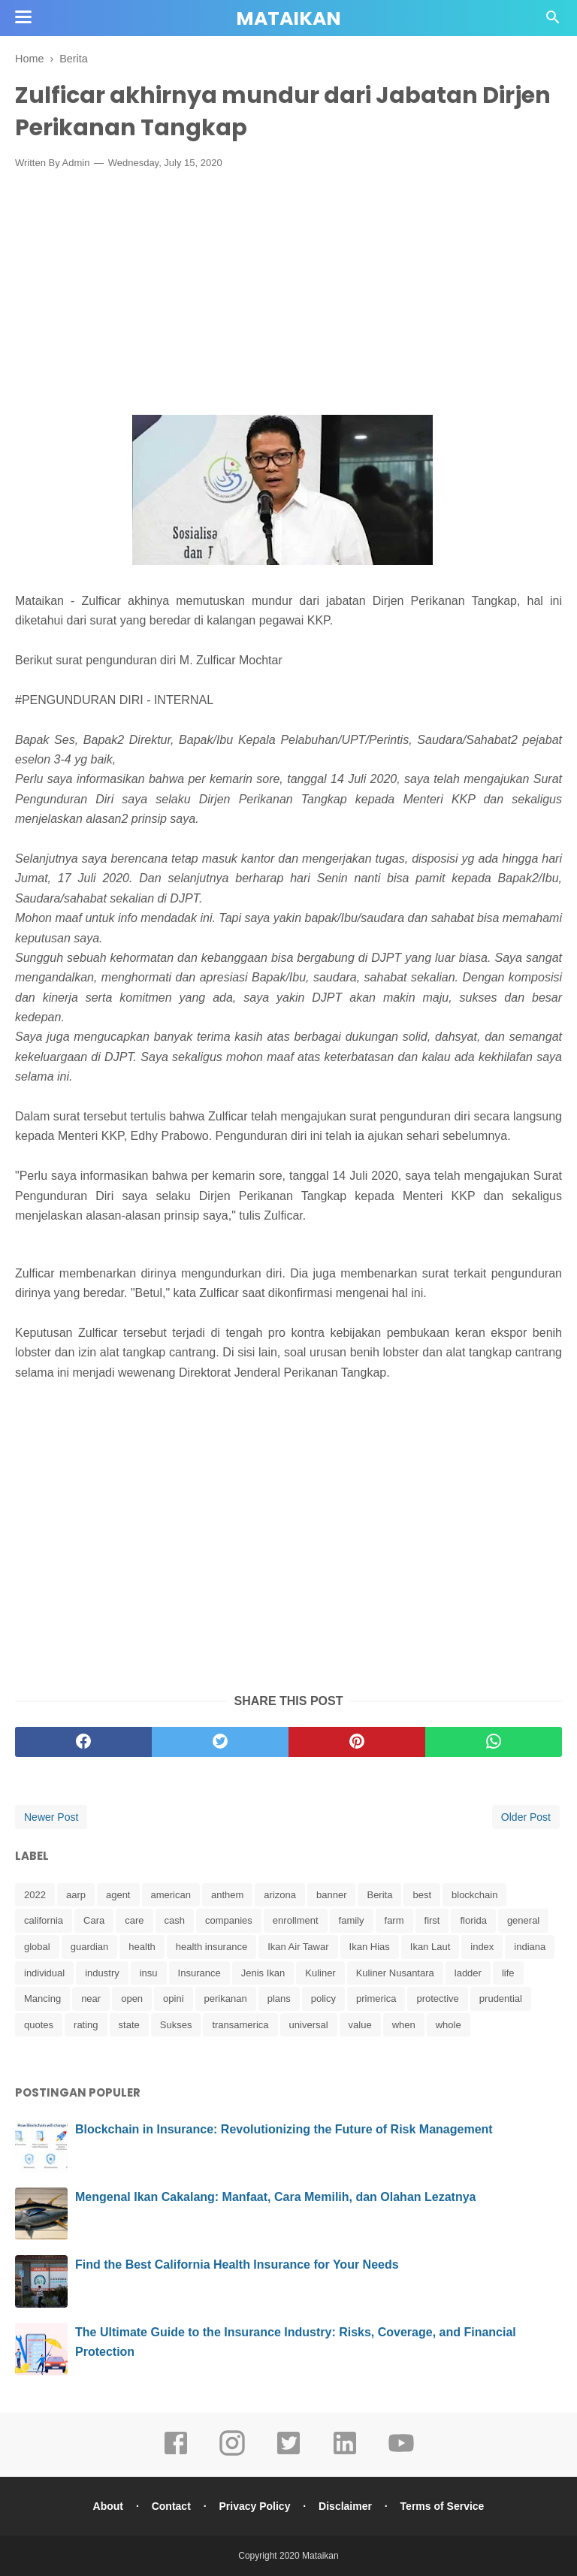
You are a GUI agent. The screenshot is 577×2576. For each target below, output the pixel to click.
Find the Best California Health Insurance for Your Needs (237, 2264)
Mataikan (288, 18)
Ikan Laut (430, 1946)
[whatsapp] (493, 1742)
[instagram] (232, 2453)
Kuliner (320, 1973)
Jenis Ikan (263, 1973)
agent (118, 1894)
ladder (468, 1973)
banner (331, 1894)
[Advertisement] (288, 291)
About (108, 2506)
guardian (90, 1946)
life (508, 1973)
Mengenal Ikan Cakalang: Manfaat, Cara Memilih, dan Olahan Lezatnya (275, 2197)
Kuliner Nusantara (395, 1973)
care (134, 1920)
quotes (38, 2024)
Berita (379, 1894)
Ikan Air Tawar (297, 1946)
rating (86, 2024)
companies (228, 1920)
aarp (76, 1894)
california (43, 1920)
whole (448, 2024)
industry (102, 1973)
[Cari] (553, 21)
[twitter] (220, 1742)
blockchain (474, 1894)
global (37, 1946)
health (141, 1946)
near (91, 1998)
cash (175, 1920)
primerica (376, 1998)
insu (149, 1973)
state (129, 2024)
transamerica (240, 2024)
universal (308, 2024)
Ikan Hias (369, 1946)
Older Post (526, 1817)
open (132, 1998)
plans (279, 1998)
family (351, 1920)
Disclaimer (345, 2506)
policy (323, 1998)
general (523, 1920)
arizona (280, 1894)
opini (173, 1998)
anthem (227, 1894)
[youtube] (401, 2453)
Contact (171, 2506)
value (360, 2024)
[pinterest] (356, 1742)
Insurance (199, 1973)
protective (437, 1998)
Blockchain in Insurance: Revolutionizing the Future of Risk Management (284, 2129)
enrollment (296, 1920)
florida (473, 1920)
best (421, 1894)
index (482, 1946)
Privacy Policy (254, 2506)
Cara (93, 1920)
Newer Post (51, 1817)
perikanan (225, 1998)
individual (44, 1973)
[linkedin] (345, 2453)
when (403, 2024)
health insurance (211, 1946)
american (171, 1894)
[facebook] (83, 1742)
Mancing (42, 1998)
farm (394, 1920)
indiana (529, 1946)
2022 (35, 1894)
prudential (500, 1998)
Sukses (176, 2024)
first (432, 1920)
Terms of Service (442, 2506)
